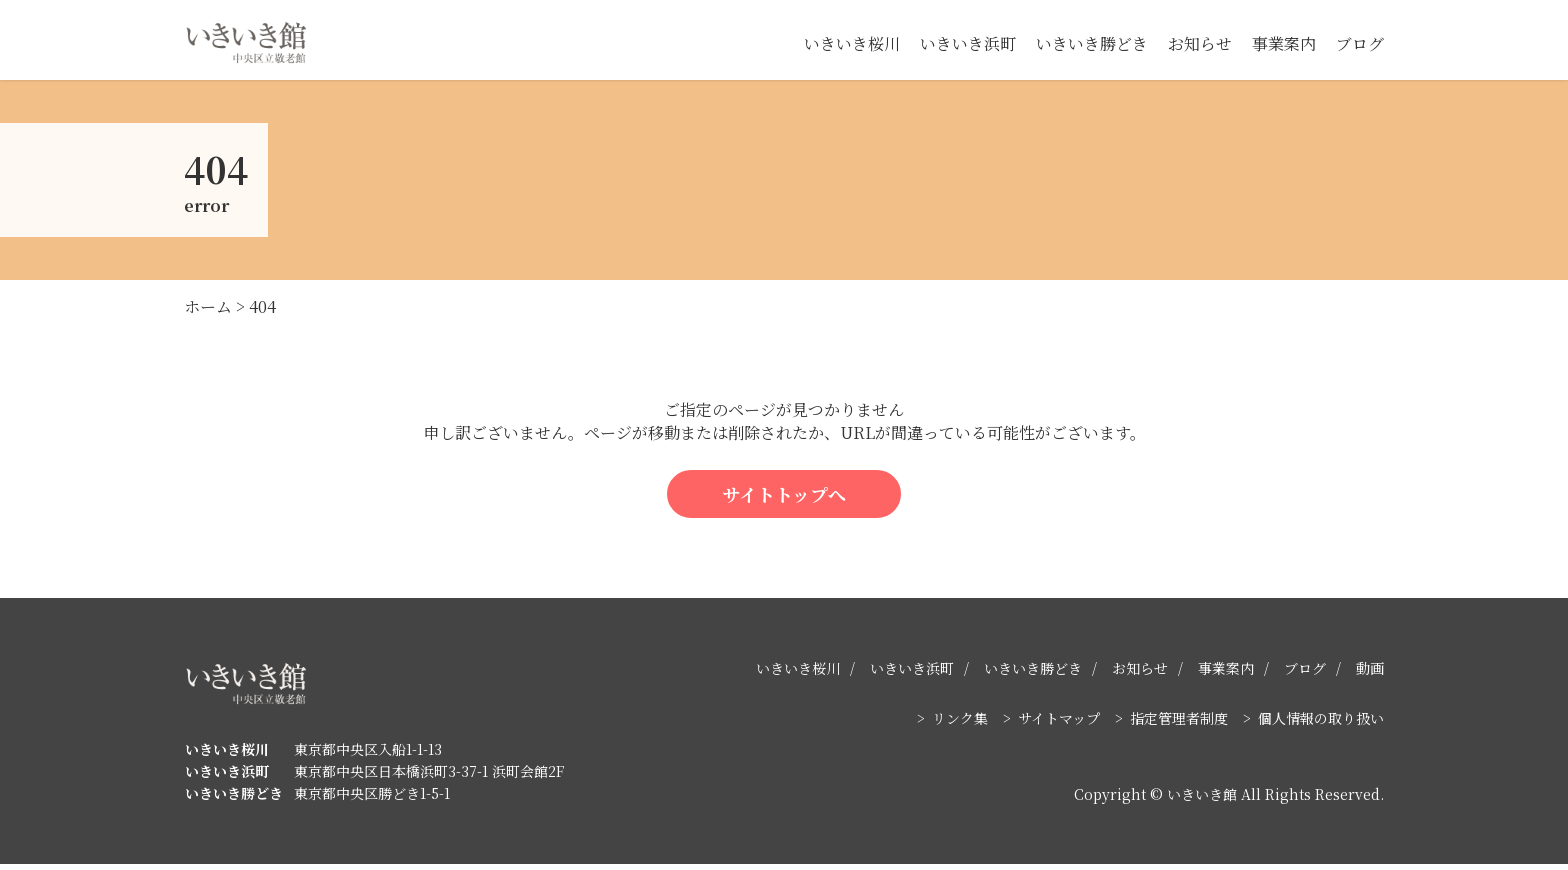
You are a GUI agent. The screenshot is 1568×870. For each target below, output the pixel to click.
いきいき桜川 (852, 43)
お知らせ (1200, 43)
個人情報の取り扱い (1321, 724)
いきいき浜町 (968, 43)
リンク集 (960, 724)
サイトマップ (1059, 724)
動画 (1370, 674)
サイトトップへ (784, 499)
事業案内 (1284, 43)
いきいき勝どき (1092, 43)
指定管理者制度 (1179, 724)
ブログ (1360, 43)
